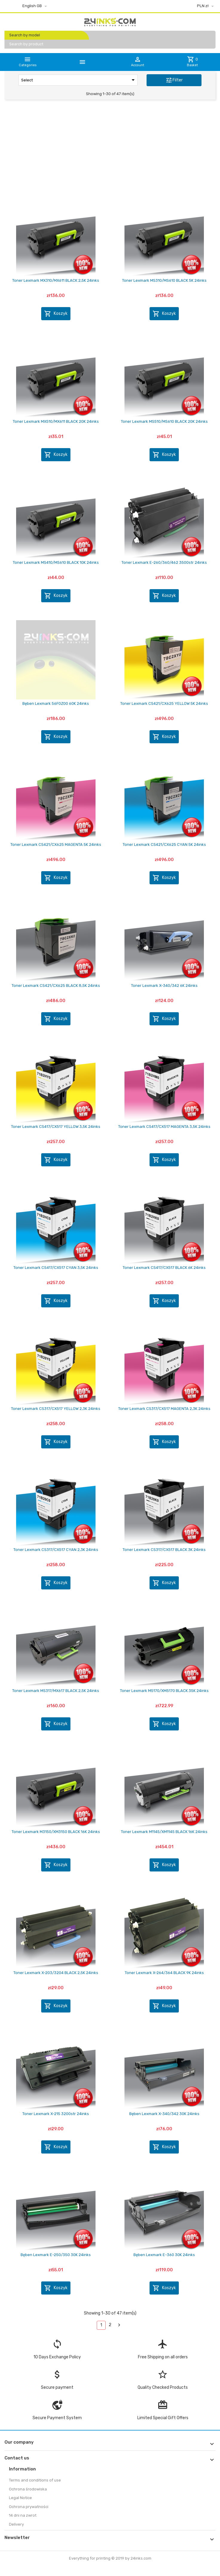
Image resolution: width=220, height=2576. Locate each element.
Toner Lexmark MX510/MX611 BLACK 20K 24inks (56, 421)
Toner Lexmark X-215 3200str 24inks (55, 2113)
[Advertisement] (110, 150)
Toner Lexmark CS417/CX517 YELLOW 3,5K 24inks (55, 1126)
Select (79, 79)
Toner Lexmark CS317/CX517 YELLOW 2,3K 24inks (55, 1408)
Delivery (16, 2524)
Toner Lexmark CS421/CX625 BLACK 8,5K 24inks (56, 985)
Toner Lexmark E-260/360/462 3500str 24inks (164, 562)
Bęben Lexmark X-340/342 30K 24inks (164, 2113)
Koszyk (55, 313)
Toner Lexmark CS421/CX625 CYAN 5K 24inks (164, 844)
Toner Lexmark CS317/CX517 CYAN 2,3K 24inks (55, 1549)
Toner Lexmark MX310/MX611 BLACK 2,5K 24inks (55, 280)
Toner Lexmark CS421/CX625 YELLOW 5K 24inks (164, 703)
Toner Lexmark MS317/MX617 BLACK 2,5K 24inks (55, 1690)
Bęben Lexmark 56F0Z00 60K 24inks (55, 703)
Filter (174, 80)
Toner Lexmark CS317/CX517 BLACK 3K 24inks (164, 1549)
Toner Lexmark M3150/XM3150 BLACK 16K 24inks (56, 1831)
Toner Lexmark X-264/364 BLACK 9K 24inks (164, 1972)
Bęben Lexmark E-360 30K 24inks (164, 2255)
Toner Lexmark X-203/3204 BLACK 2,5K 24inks (55, 1972)
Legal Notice (20, 2498)
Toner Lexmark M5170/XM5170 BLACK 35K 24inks (164, 1690)
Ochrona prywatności (28, 2506)
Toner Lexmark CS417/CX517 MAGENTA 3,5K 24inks (164, 1126)
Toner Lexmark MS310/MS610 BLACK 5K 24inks (164, 280)
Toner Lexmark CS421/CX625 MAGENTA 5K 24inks (55, 844)
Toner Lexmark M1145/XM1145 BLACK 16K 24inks (164, 1831)
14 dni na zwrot (22, 2515)
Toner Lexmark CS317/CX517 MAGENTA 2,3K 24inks (164, 1408)
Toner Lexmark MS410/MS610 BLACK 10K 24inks (56, 562)
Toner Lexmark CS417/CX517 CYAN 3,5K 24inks (55, 1267)
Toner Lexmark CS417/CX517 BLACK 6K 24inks (164, 1267)
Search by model (24, 35)
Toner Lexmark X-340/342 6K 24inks (164, 985)
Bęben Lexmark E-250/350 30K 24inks (56, 2255)
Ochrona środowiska (28, 2489)
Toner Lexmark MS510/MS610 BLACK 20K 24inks (164, 421)
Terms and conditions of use (35, 2480)
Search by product (26, 44)
